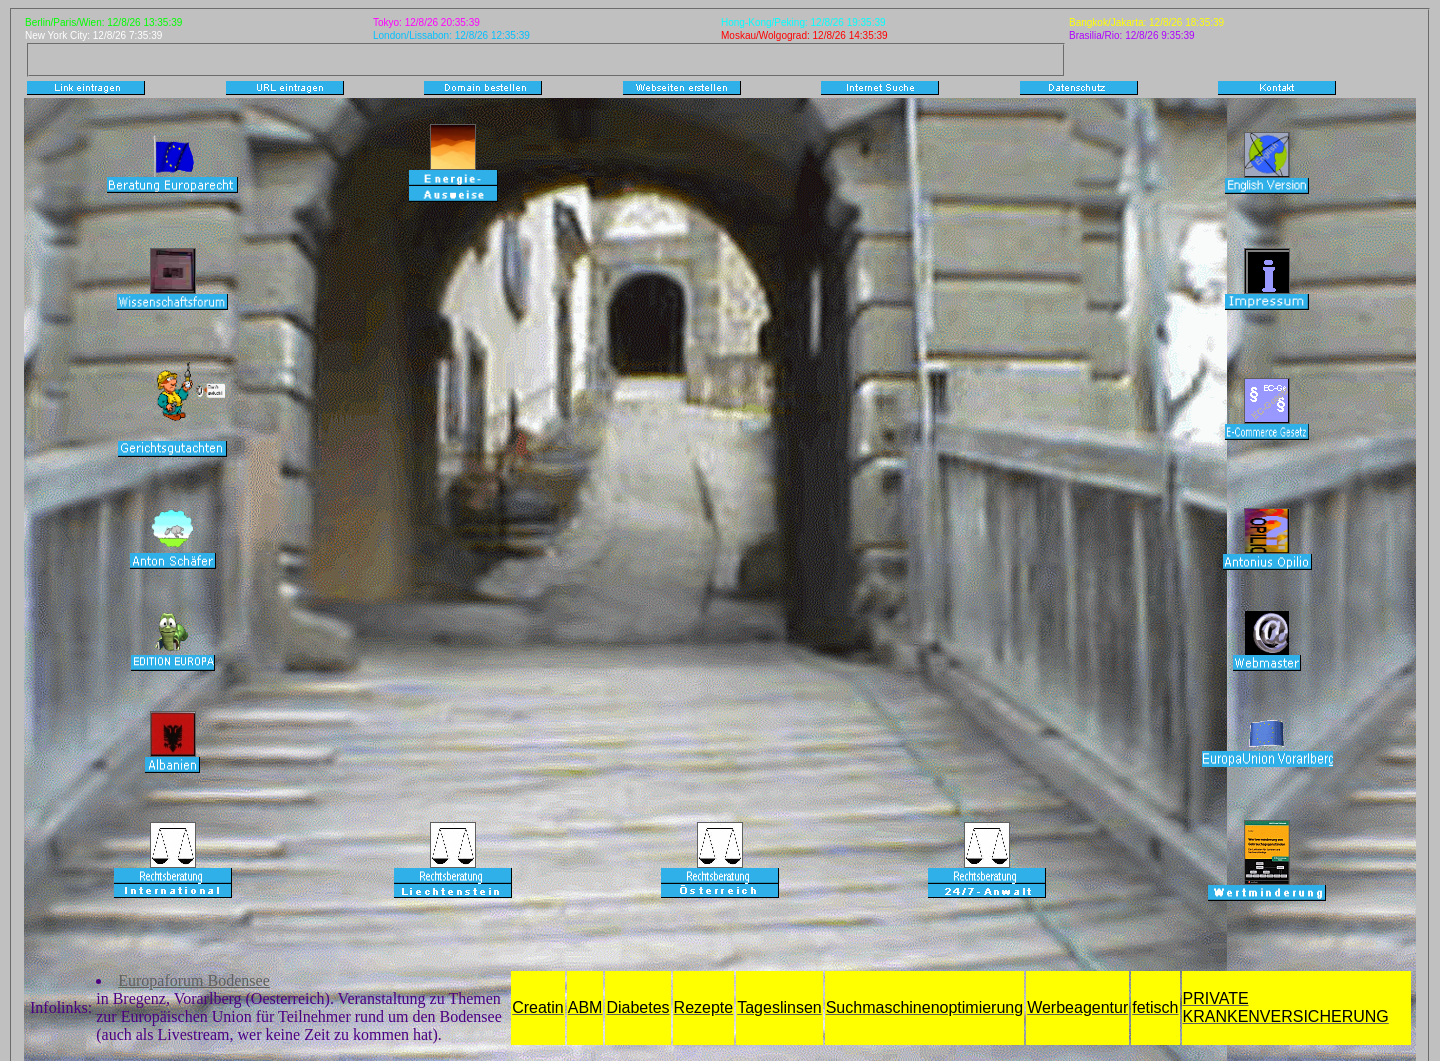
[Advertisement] (405, 57)
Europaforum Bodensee (194, 980)
